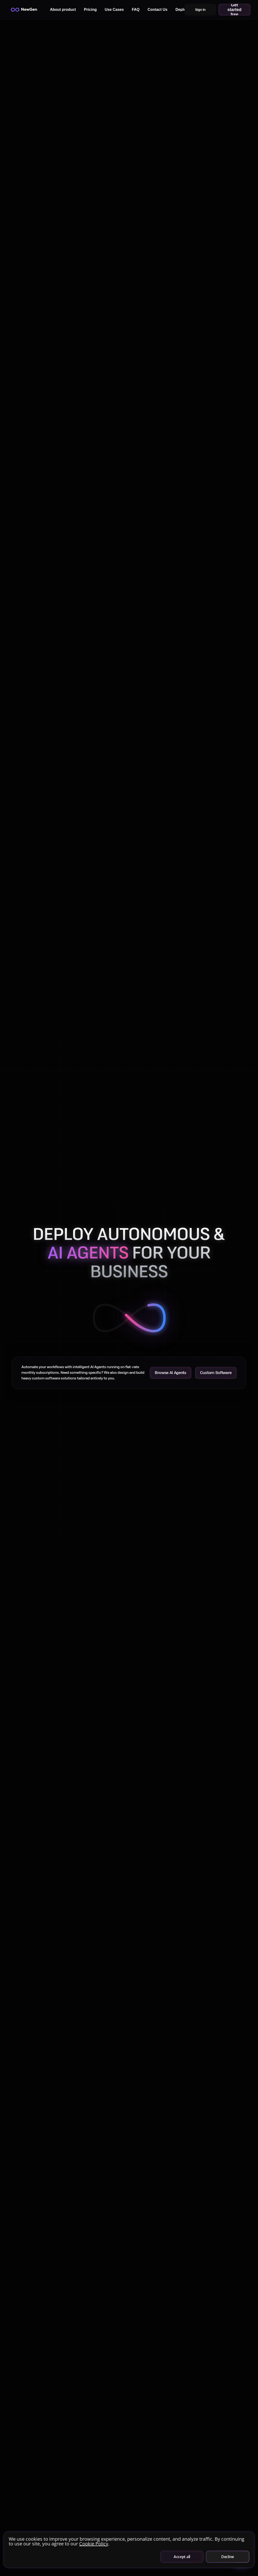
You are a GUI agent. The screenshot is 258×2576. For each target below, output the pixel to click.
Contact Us (157, 10)
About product (63, 10)
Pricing (90, 10)
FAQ (135, 10)
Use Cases (114, 10)
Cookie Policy (93, 2543)
